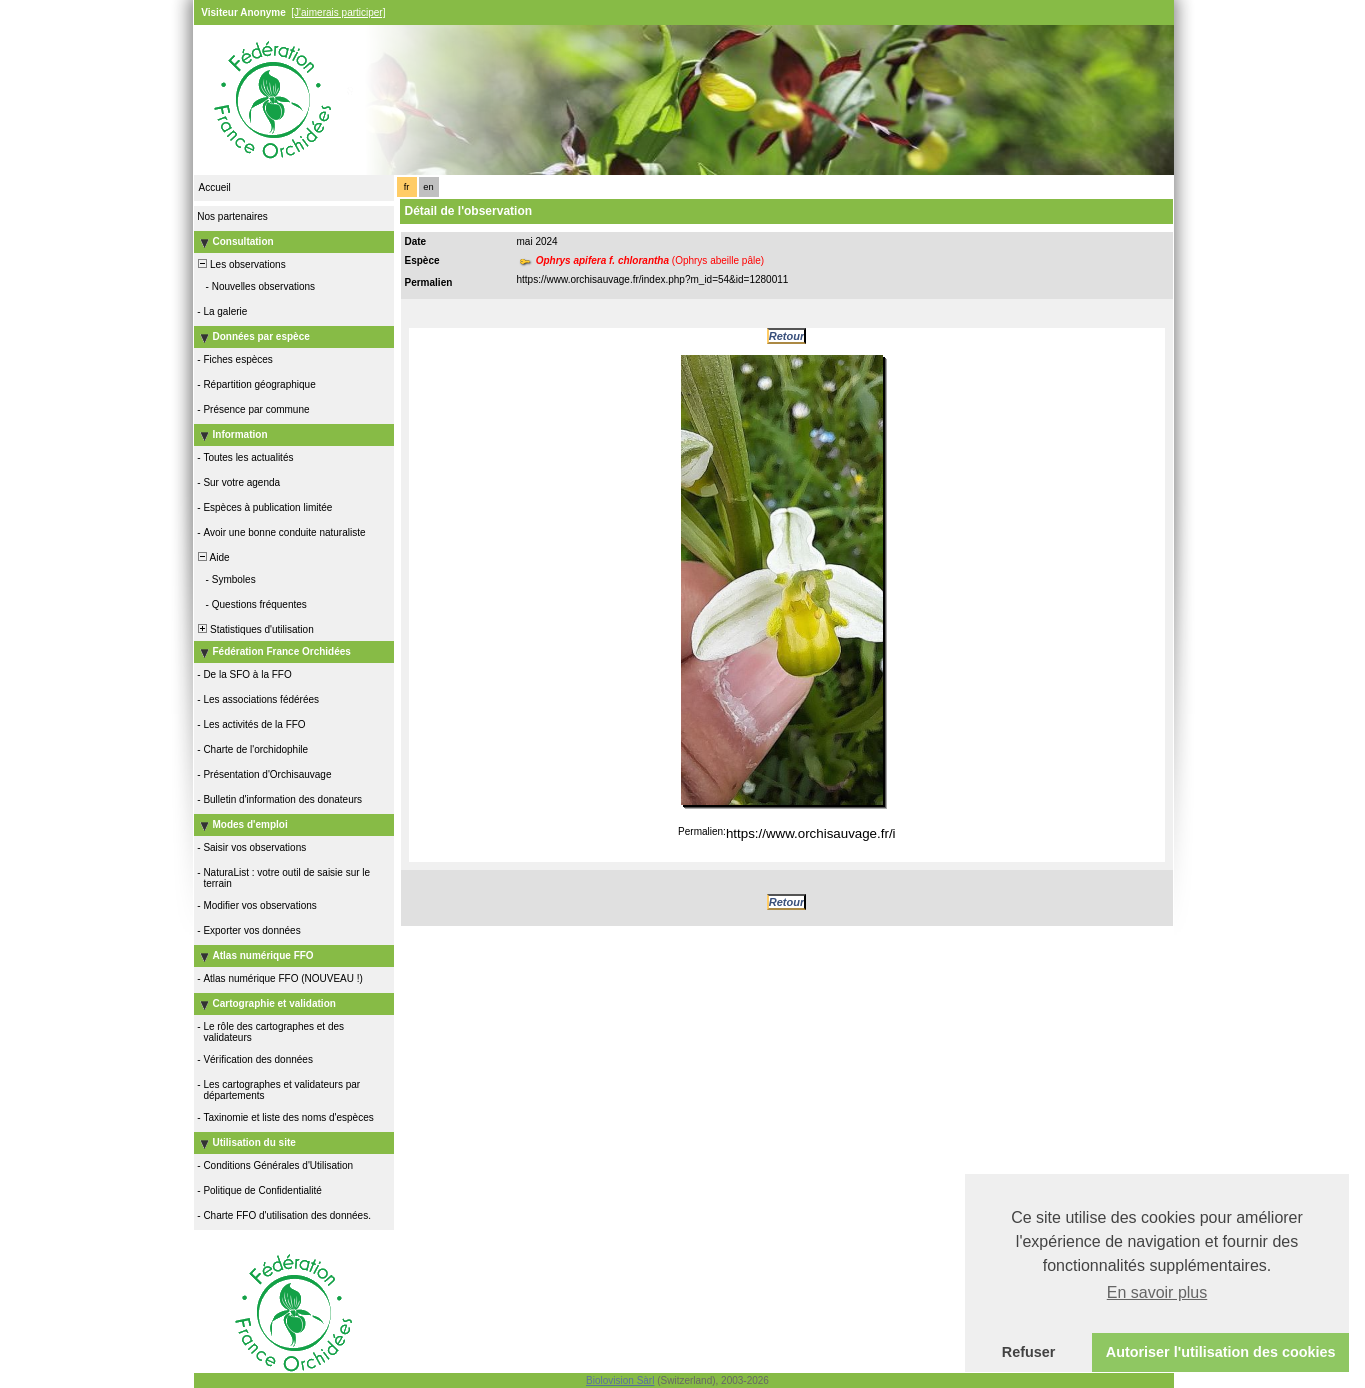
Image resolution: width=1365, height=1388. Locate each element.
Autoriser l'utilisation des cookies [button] (1221, 1352)
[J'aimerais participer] (338, 12)
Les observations (241, 264)
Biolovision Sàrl (620, 1380)
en (428, 187)
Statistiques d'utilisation (255, 629)
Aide (213, 557)
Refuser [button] (1029, 1352)
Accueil (215, 187)
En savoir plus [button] (1157, 1292)
